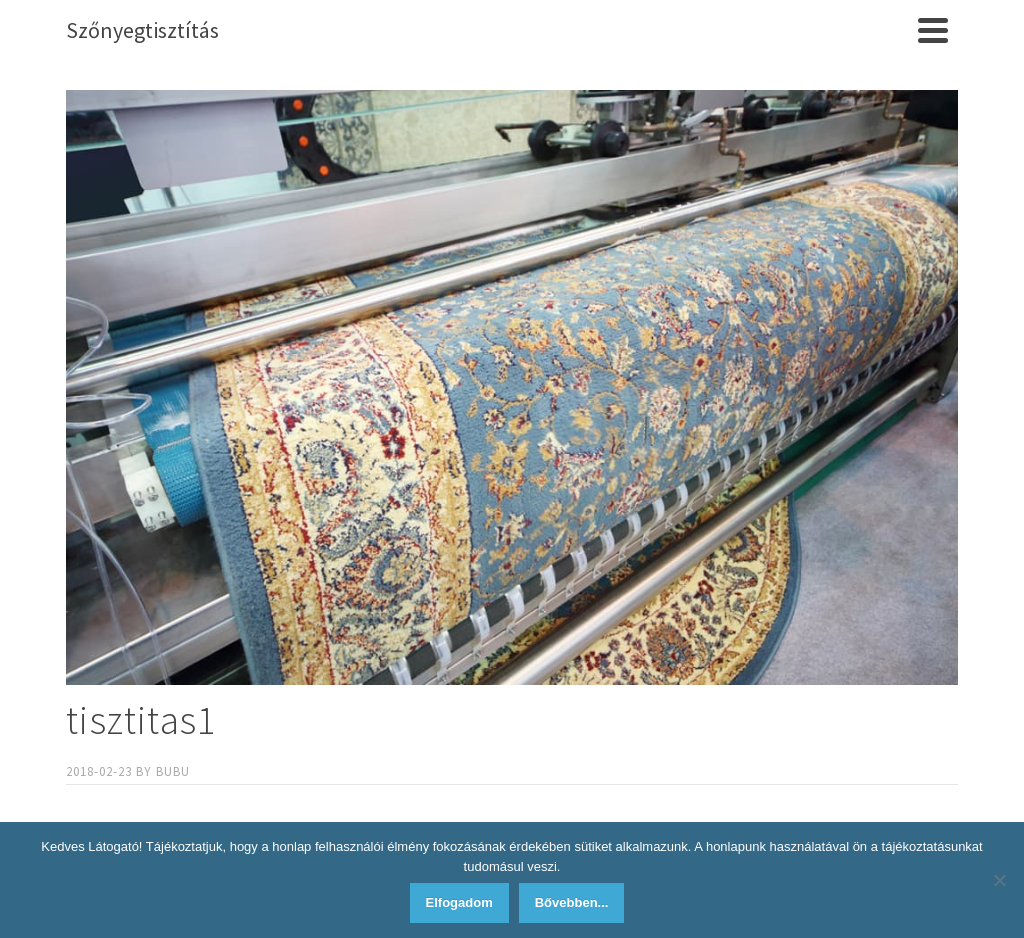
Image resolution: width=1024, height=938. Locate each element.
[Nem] (999, 880)
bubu (173, 771)
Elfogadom (459, 902)
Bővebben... (572, 902)
